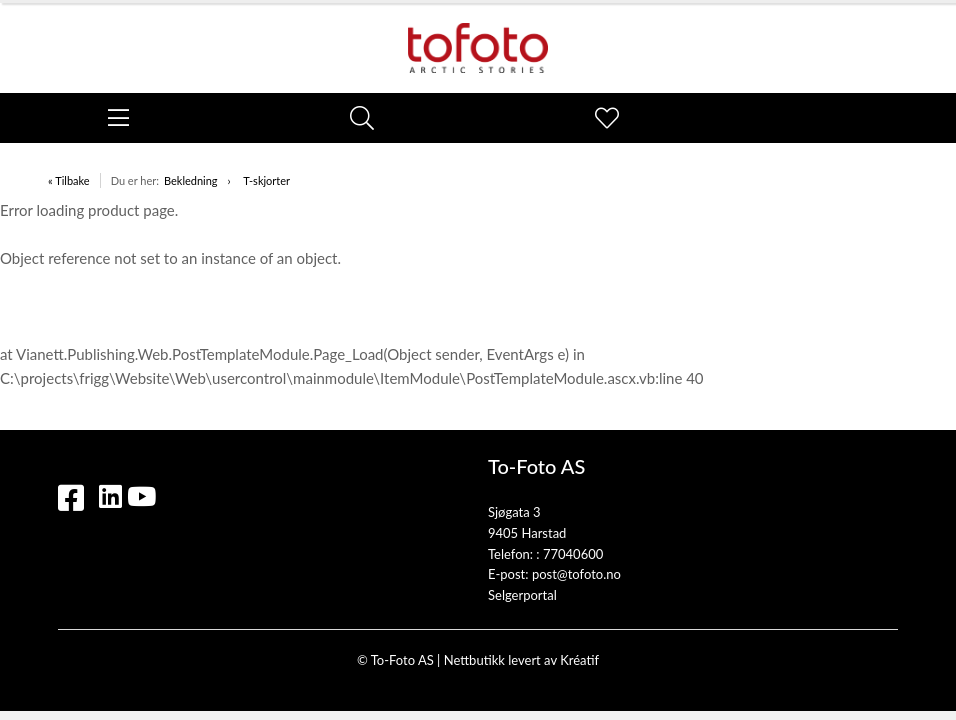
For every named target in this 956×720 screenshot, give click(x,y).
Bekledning (191, 180)
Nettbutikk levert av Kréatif (521, 660)
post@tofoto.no (576, 574)
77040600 (573, 554)
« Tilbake (69, 180)
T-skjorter (266, 180)
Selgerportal (522, 595)
